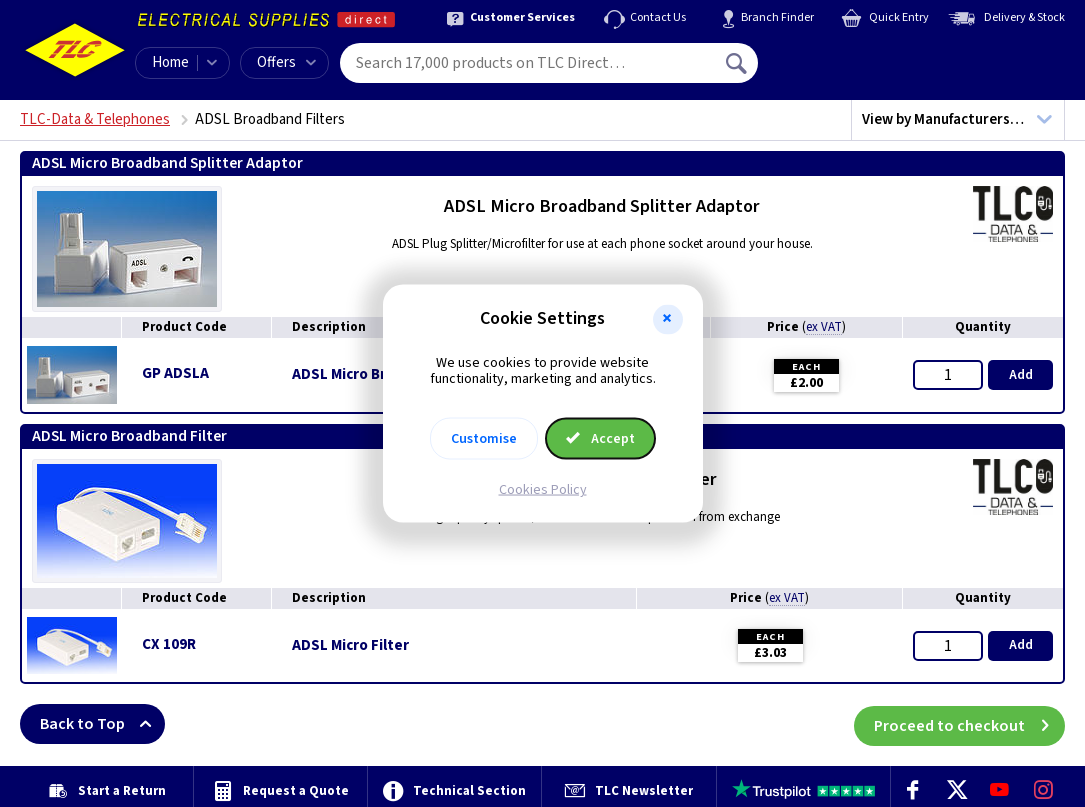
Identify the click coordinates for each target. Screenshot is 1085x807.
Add (1021, 375)
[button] (668, 319)
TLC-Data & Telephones (95, 119)
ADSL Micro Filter (350, 646)
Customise (484, 439)
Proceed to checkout (969, 724)
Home (170, 62)
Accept (601, 439)
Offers (286, 62)
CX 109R (169, 644)
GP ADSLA (175, 373)
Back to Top (102, 724)
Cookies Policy (543, 490)
